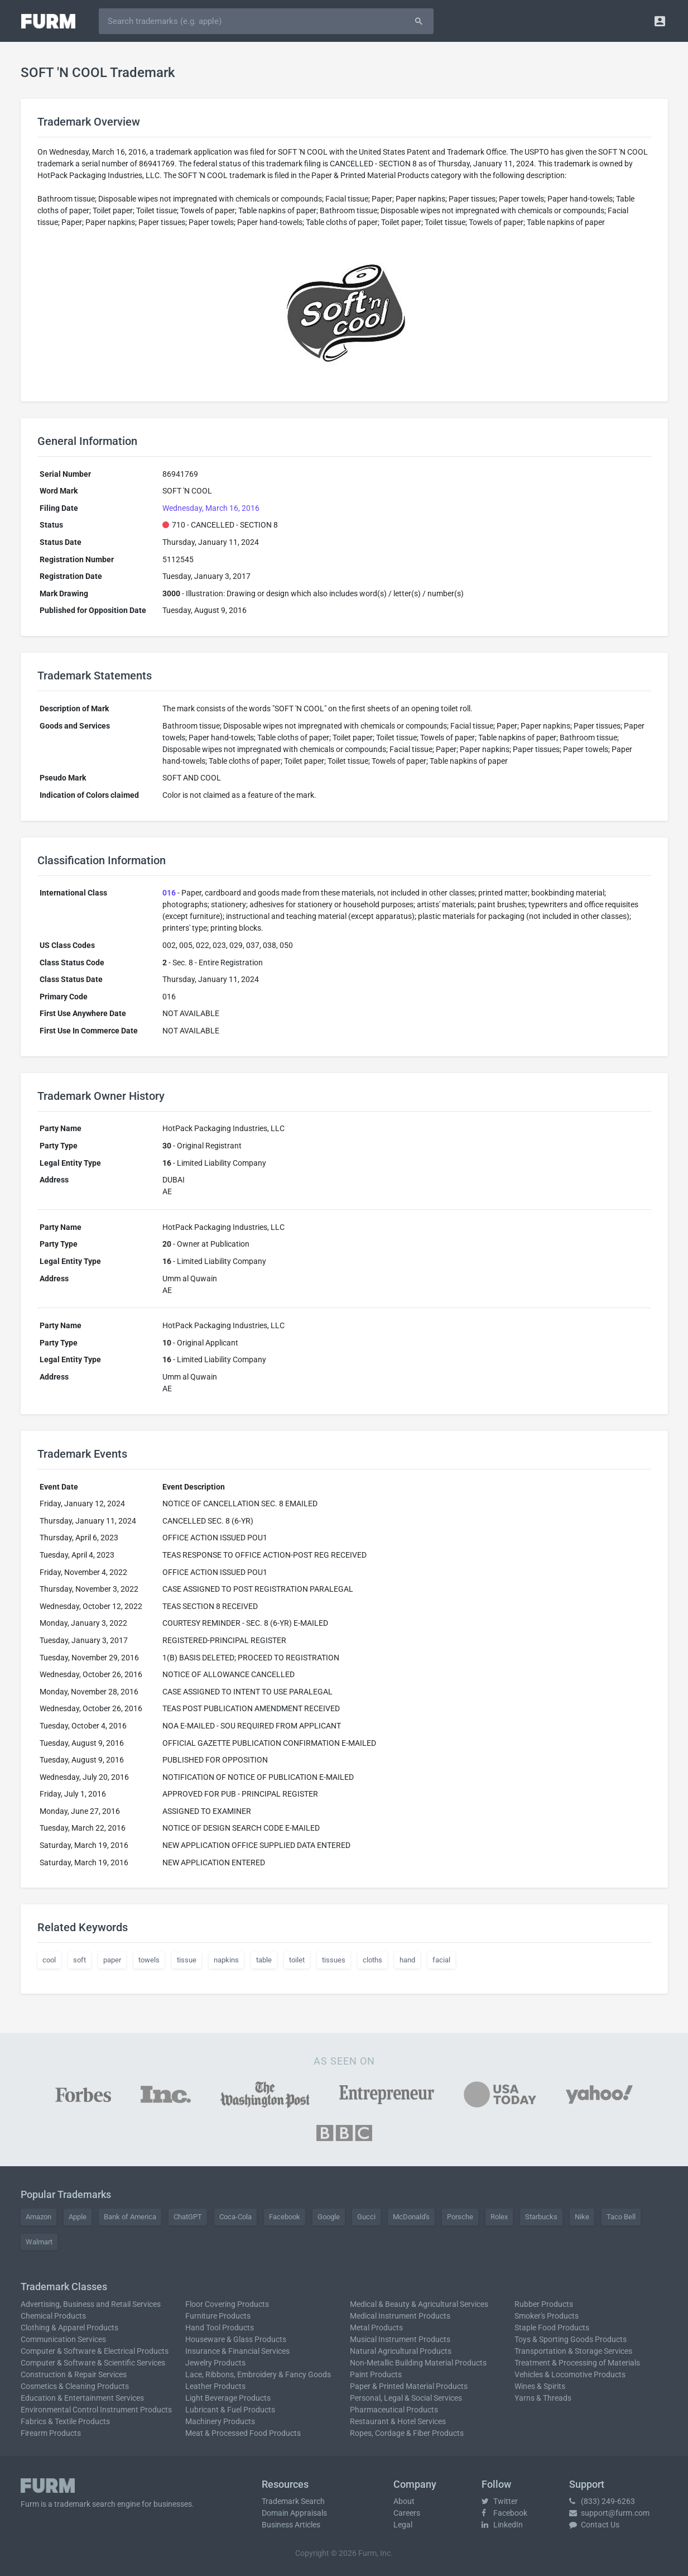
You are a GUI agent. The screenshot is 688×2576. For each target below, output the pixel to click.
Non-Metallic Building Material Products (418, 2362)
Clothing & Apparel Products (69, 2327)
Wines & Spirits (539, 2386)
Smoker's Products (546, 2315)
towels (149, 1960)
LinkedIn (502, 2524)
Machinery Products (220, 2421)
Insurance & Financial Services (237, 2351)
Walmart (39, 2242)
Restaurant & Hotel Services (398, 2421)
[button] (659, 21)
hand (407, 1960)
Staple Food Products (551, 2327)
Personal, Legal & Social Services (406, 2397)
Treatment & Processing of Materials (577, 2362)
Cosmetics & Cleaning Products (75, 2386)
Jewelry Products (215, 2362)
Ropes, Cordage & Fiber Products (407, 2433)
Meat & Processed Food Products (243, 2433)
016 (169, 892)
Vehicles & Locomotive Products (570, 2374)
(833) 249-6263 (602, 2501)
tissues (333, 1960)
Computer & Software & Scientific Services (93, 2362)
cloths (372, 1960)
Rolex (499, 2217)
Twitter (500, 2501)
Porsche (460, 2217)
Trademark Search (293, 2501)
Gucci (366, 2217)
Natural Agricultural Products (400, 2351)
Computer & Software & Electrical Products (95, 2351)
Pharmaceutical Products (394, 2409)
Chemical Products (53, 2315)
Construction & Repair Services (74, 2374)
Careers (406, 2512)
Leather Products (215, 2386)
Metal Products (376, 2327)
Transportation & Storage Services (573, 2351)
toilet (297, 1960)
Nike (582, 2217)
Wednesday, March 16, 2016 (210, 508)
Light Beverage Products (228, 2397)
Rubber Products (543, 2304)
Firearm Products (51, 2433)
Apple (77, 2217)
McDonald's (411, 2217)
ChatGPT (188, 2217)
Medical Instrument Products (400, 2315)
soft (79, 1960)
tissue (186, 1960)
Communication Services (63, 2339)
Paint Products (376, 2374)
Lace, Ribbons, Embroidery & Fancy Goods (258, 2374)
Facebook (284, 2217)
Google (328, 2217)
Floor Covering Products (227, 2304)
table (264, 1960)
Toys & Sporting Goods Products (570, 2339)
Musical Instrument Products (400, 2339)
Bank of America (130, 2217)
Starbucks (541, 2217)
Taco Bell (621, 2217)
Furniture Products (218, 2315)
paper (112, 1960)
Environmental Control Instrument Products (96, 2409)
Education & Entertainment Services (82, 2397)
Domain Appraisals (294, 2512)
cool (49, 1960)
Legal (402, 2524)
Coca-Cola (235, 2217)
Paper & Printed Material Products (409, 2386)
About (404, 2501)
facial (441, 1960)
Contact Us (594, 2524)
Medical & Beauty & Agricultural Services (419, 2304)
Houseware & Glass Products (235, 2339)
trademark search (85, 2504)
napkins (226, 1960)
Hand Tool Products (219, 2327)
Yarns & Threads (542, 2397)
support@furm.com (609, 2512)
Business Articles (291, 2524)
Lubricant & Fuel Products (230, 2409)
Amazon (38, 2217)
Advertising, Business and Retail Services (91, 2304)
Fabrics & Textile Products (65, 2421)
